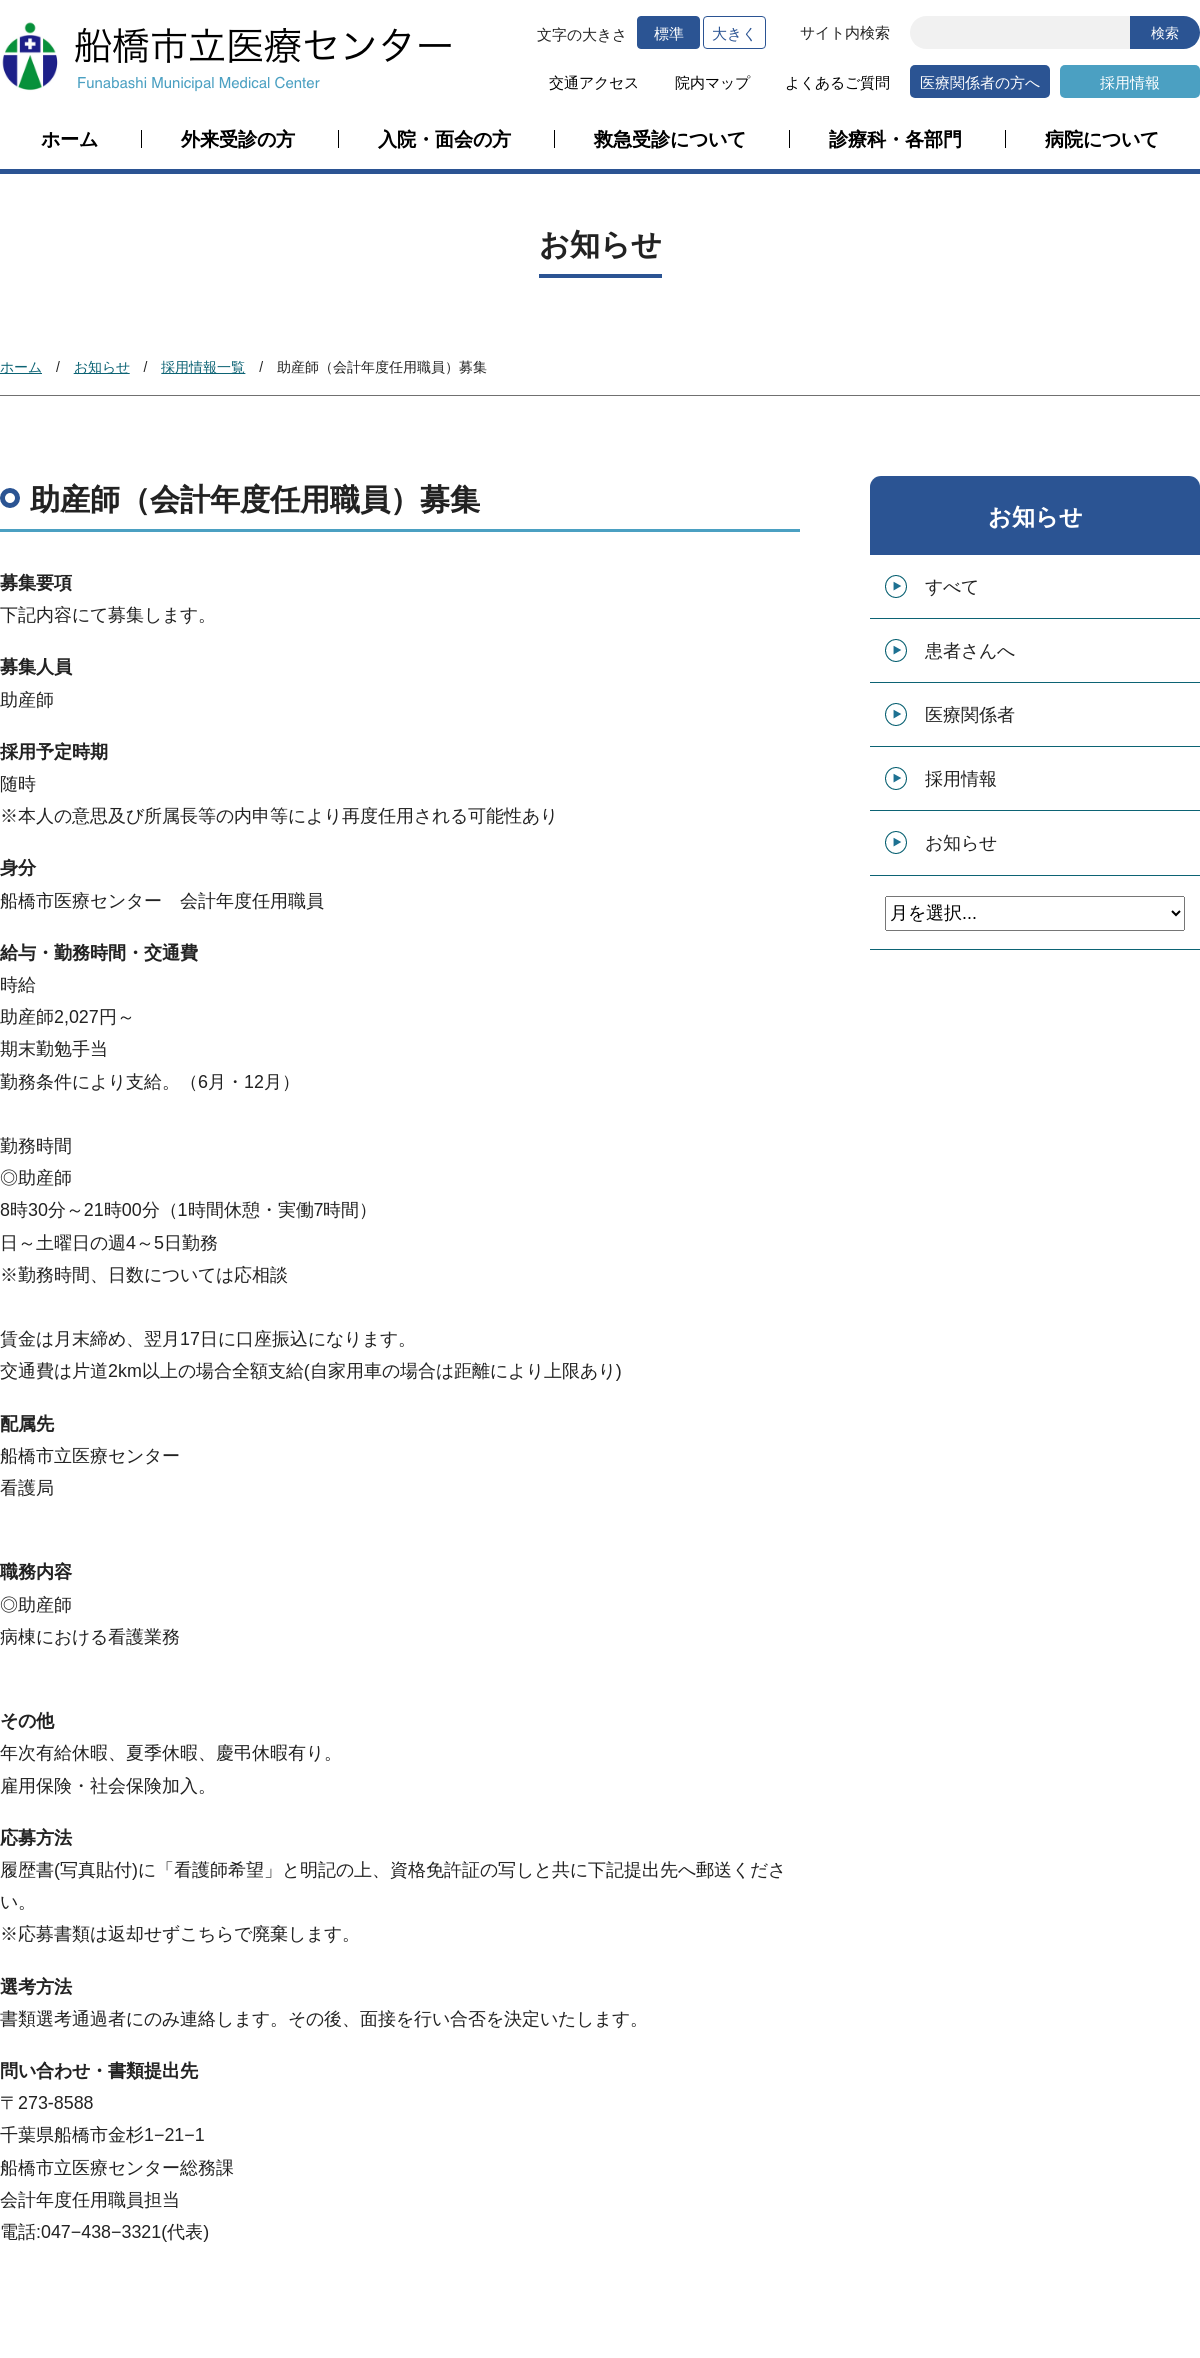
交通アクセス (594, 82)
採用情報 (1130, 82)
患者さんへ (970, 651)
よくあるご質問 (837, 82)
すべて (952, 587)
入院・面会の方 (444, 140)
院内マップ (712, 82)
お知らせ (102, 367)
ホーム (69, 140)
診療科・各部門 (895, 140)
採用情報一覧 (203, 367)
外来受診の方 (238, 140)
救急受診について (670, 140)
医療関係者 (970, 715)
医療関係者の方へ (980, 82)
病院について (1102, 140)
